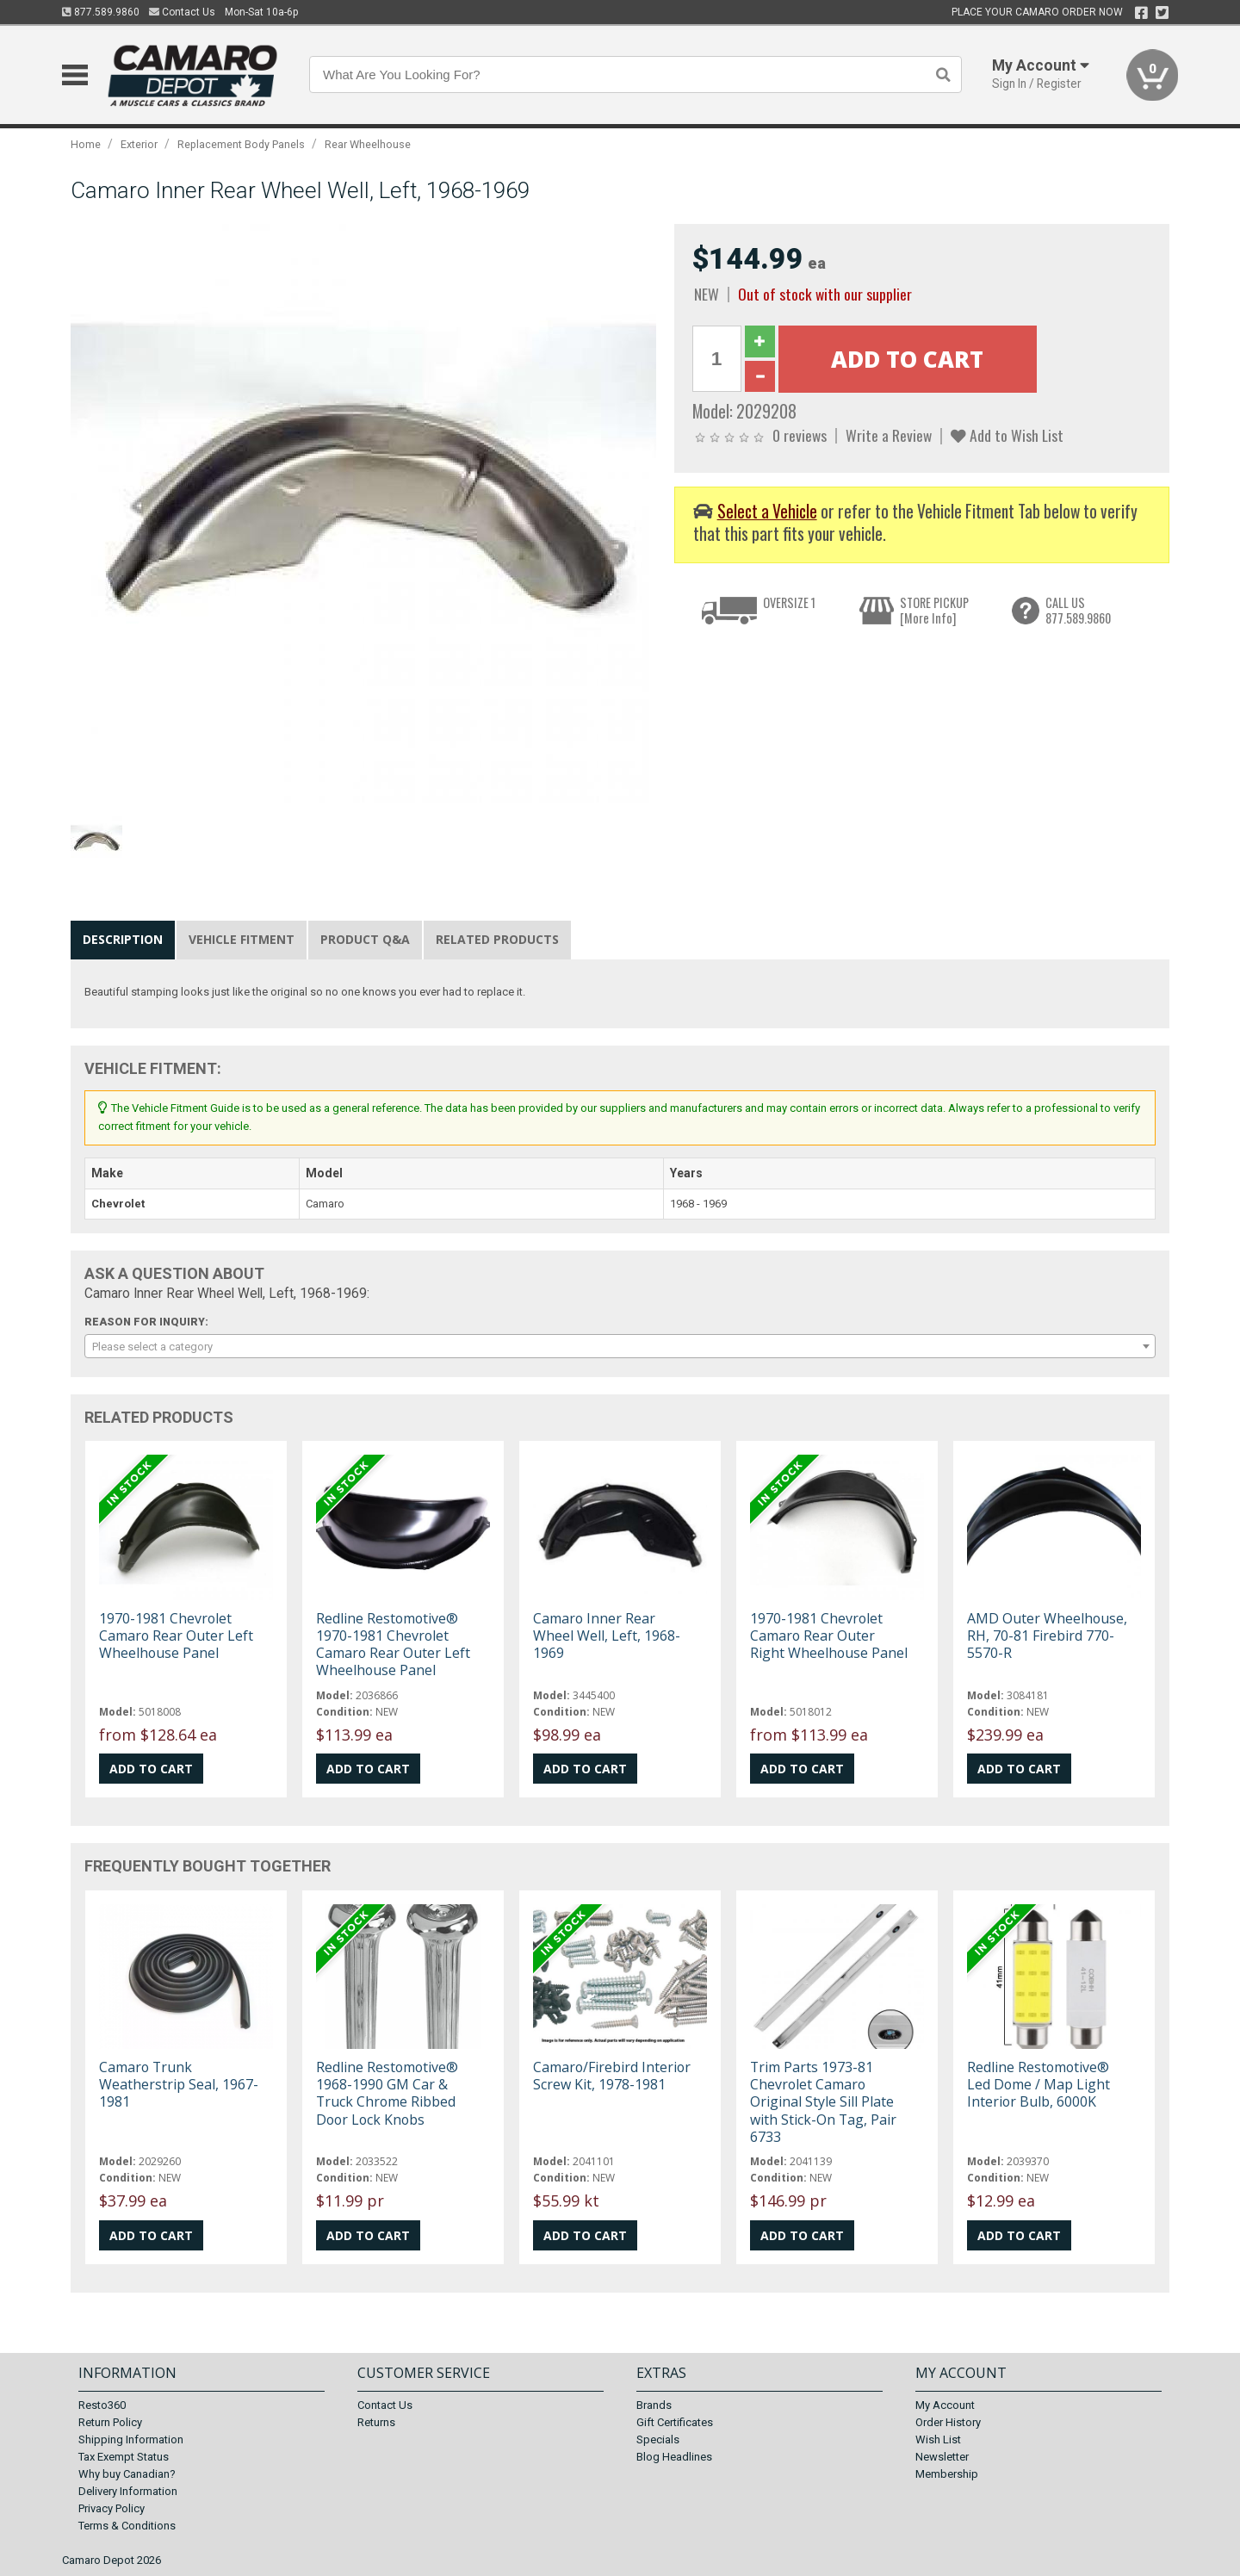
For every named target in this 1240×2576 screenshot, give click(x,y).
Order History (948, 2422)
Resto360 (102, 2405)
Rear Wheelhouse (368, 144)
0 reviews (799, 435)
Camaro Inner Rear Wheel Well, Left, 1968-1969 (606, 1635)
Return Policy (110, 2422)
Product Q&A (365, 939)
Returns (376, 2422)
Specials (657, 2439)
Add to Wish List (1007, 435)
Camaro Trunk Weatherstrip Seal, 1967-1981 (178, 2084)
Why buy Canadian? (127, 2473)
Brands (654, 2405)
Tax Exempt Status (123, 2456)
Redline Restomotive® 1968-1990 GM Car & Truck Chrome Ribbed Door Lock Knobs (387, 2093)
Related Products (497, 939)
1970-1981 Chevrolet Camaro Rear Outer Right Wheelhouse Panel (829, 1635)
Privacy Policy (111, 2508)
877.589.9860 (101, 12)
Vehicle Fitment (241, 939)
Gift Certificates (674, 2422)
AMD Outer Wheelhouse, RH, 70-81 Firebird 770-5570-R (1047, 1635)
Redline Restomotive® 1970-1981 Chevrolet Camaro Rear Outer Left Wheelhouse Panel (393, 1644)
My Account (945, 2405)
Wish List (938, 2439)
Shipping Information (130, 2439)
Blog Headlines (674, 2456)
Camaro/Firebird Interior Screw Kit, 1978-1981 (612, 2076)
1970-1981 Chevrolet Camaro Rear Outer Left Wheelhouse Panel (176, 1635)
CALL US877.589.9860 (1078, 610)
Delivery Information (127, 2491)
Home (86, 144)
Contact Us (182, 12)
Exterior (139, 144)
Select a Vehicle (767, 511)
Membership (946, 2473)
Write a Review (889, 435)
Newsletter (942, 2456)
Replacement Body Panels (241, 144)
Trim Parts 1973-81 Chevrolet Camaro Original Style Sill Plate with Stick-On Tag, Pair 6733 (823, 2102)
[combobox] (620, 1346)
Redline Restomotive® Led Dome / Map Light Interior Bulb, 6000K (1038, 2084)
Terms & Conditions (127, 2525)
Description (123, 939)
